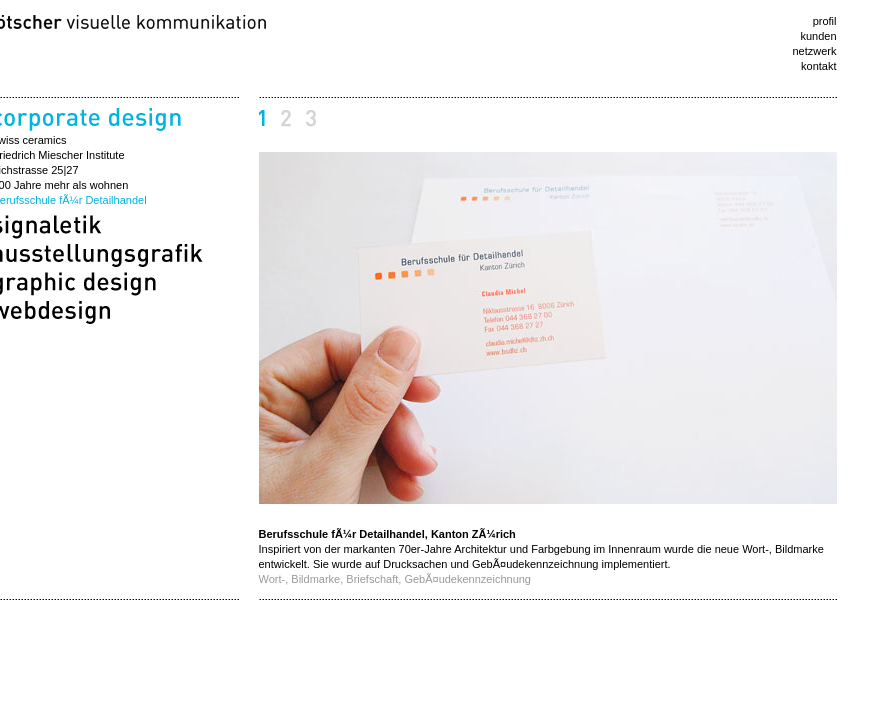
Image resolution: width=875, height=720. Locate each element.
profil (825, 21)
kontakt (818, 66)
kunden (818, 36)
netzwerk (814, 51)
